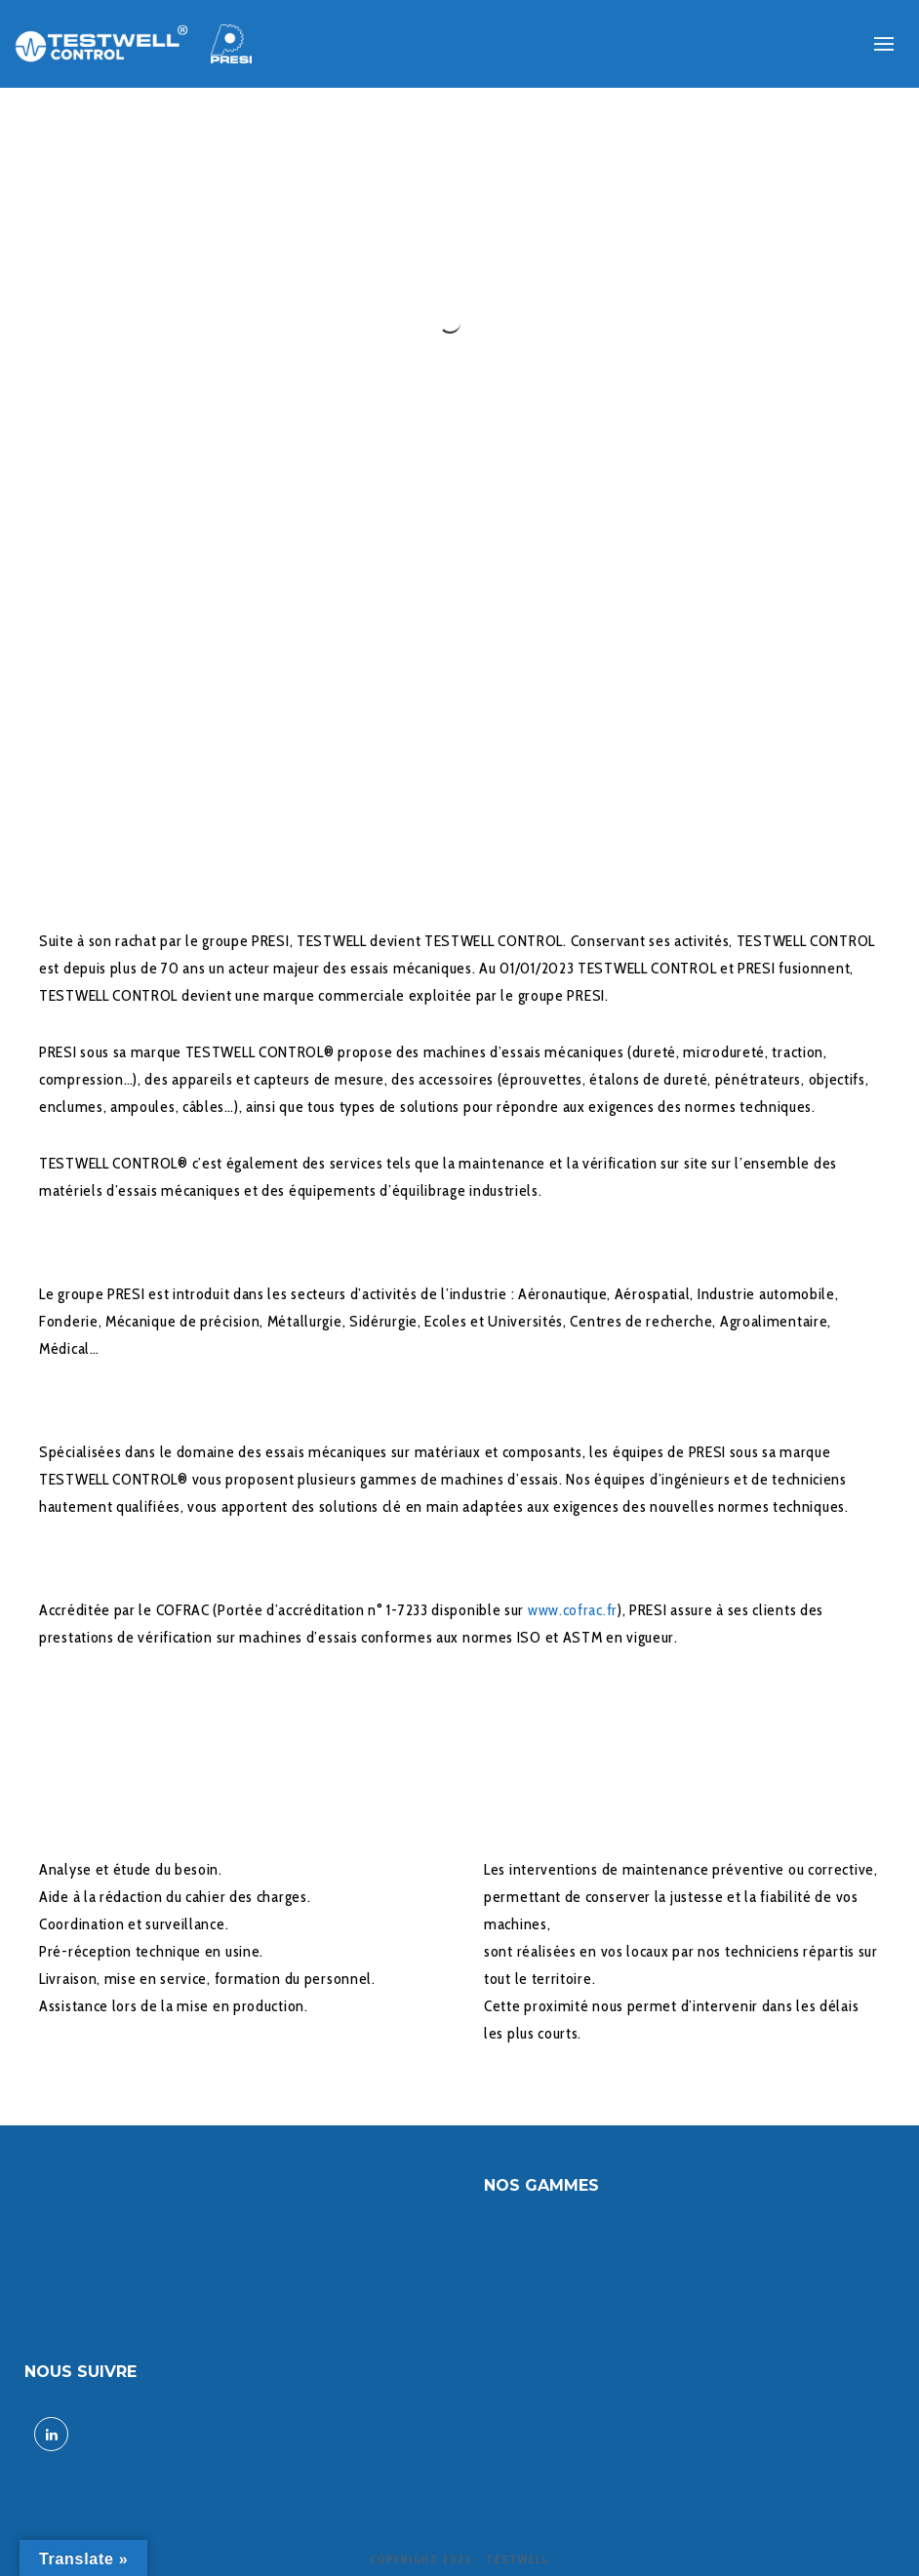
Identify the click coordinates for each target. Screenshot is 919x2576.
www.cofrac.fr (573, 1610)
